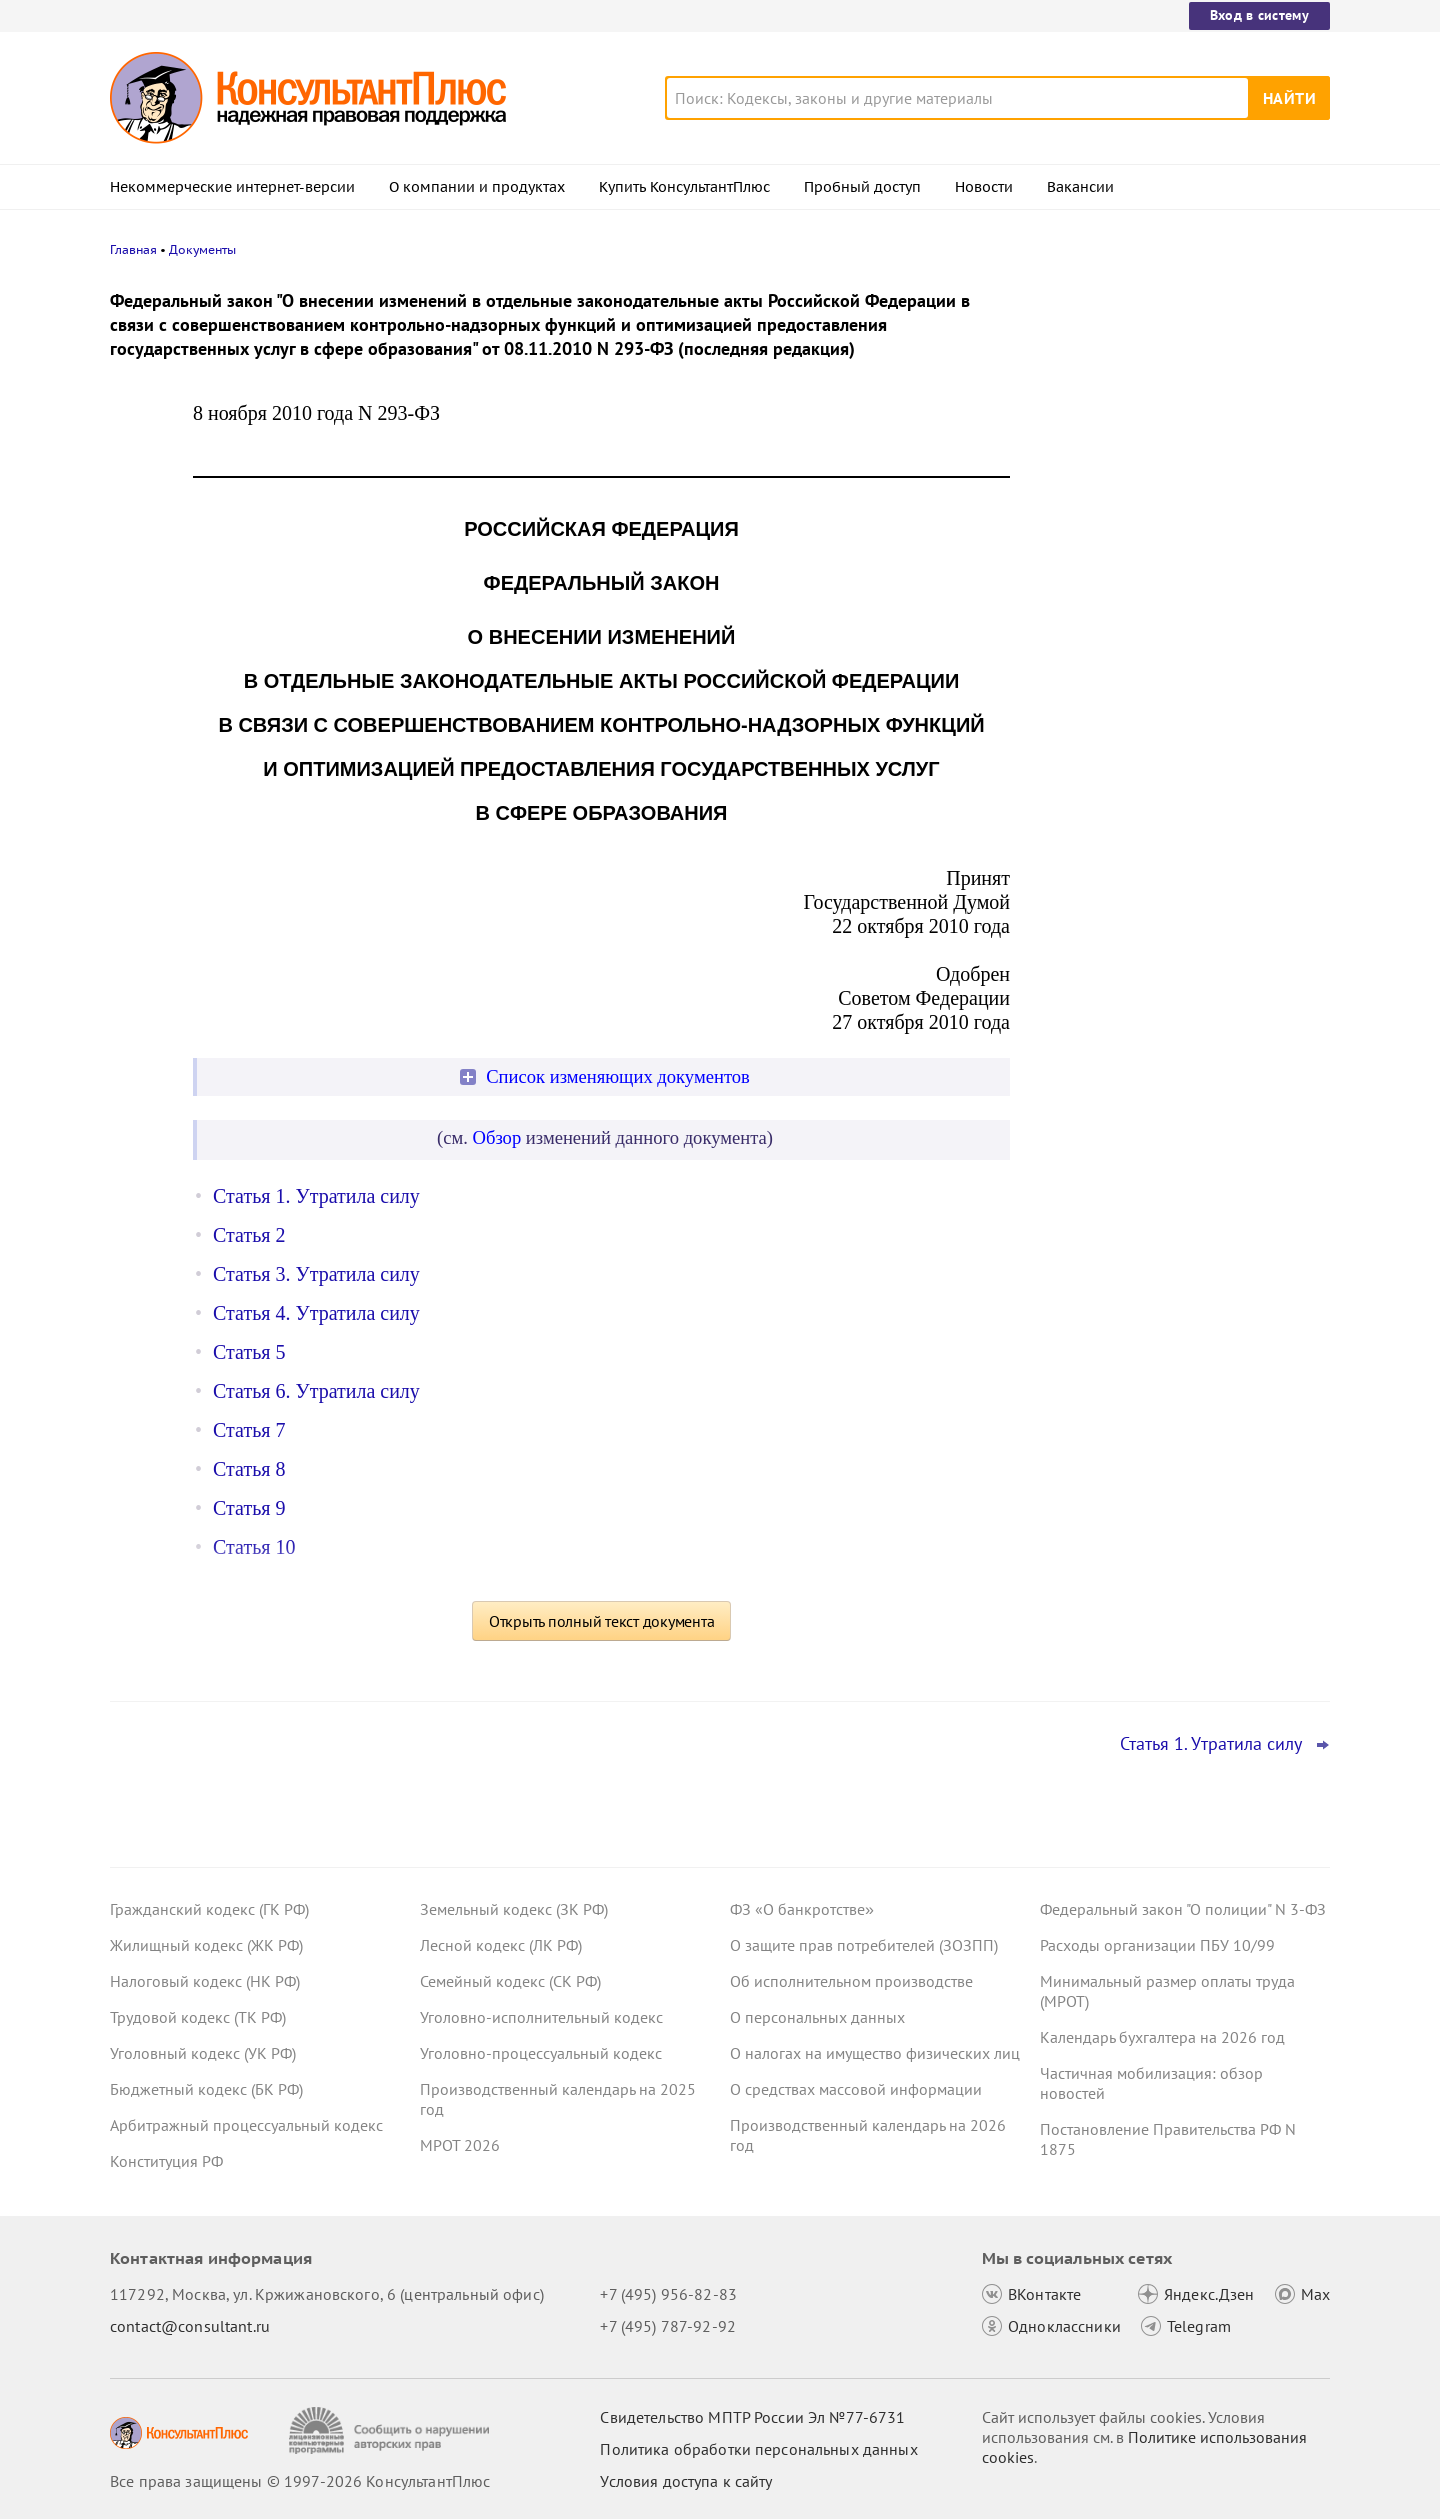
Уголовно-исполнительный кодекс (541, 2017)
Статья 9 (249, 1508)
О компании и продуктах (477, 187)
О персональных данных (817, 2017)
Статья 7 (249, 1430)
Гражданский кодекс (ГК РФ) (209, 1909)
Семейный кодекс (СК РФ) (510, 1981)
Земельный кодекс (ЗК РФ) (514, 1909)
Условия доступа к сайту (686, 2481)
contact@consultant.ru (190, 2326)
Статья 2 (249, 1235)
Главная (133, 249)
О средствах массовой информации (856, 2089)
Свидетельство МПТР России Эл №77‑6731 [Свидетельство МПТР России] (752, 2417)
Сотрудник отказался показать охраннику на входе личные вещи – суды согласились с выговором (1170, 718)
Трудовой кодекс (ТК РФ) (198, 2017)
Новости (984, 187)
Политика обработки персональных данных (758, 2449)
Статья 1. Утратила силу (316, 1196)
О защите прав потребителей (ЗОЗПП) (864, 1945)
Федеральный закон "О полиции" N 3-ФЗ (1183, 1909)
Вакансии (1080, 187)
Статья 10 (254, 1547)
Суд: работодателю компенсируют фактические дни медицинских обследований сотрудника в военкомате (1166, 510)
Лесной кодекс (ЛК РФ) (501, 1945)
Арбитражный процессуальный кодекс (246, 2125)
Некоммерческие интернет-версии (232, 187)
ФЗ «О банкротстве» (802, 1909)
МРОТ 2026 (460, 2145)
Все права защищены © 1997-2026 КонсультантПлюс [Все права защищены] (300, 2481)
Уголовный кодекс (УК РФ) (203, 2053)
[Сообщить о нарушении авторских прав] (391, 2430)
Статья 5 (249, 1352)
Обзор (497, 1137)
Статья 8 (249, 1469)
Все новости (1092, 783)
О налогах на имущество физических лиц (875, 2053)
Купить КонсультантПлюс (684, 187)
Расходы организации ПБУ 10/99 (1157, 1945)
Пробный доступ (862, 187)
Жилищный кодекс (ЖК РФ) (206, 1945)
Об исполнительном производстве (851, 1981)
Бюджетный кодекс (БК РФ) (206, 2089)
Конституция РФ (166, 2161)
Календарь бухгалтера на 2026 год (1162, 2037)
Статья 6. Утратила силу (316, 1391)
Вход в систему (1259, 15)
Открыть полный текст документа (602, 1621)
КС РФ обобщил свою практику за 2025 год (1182, 620)
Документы (202, 249)
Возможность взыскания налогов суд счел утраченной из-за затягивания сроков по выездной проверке (1174, 392)
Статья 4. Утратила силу (316, 1313)
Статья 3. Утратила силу (316, 1274)
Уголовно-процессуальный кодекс (541, 2053)
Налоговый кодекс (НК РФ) (205, 1981)
